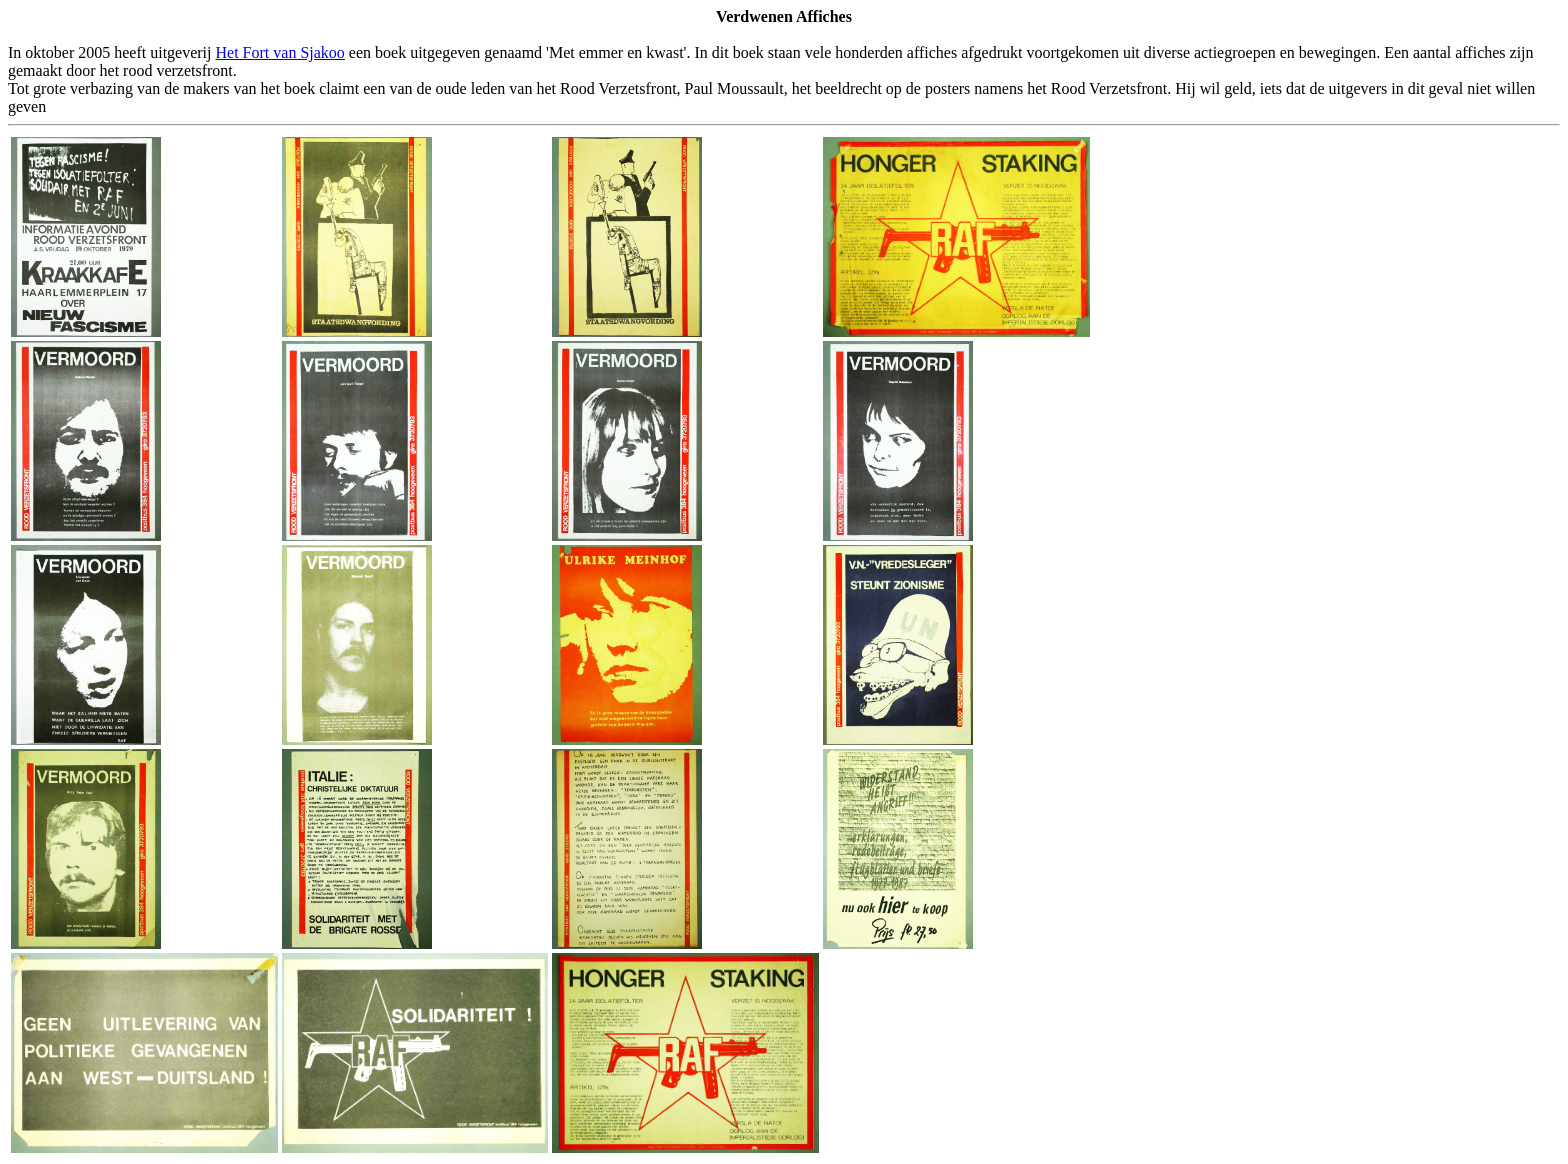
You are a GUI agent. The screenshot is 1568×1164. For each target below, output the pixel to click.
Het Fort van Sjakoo (280, 52)
